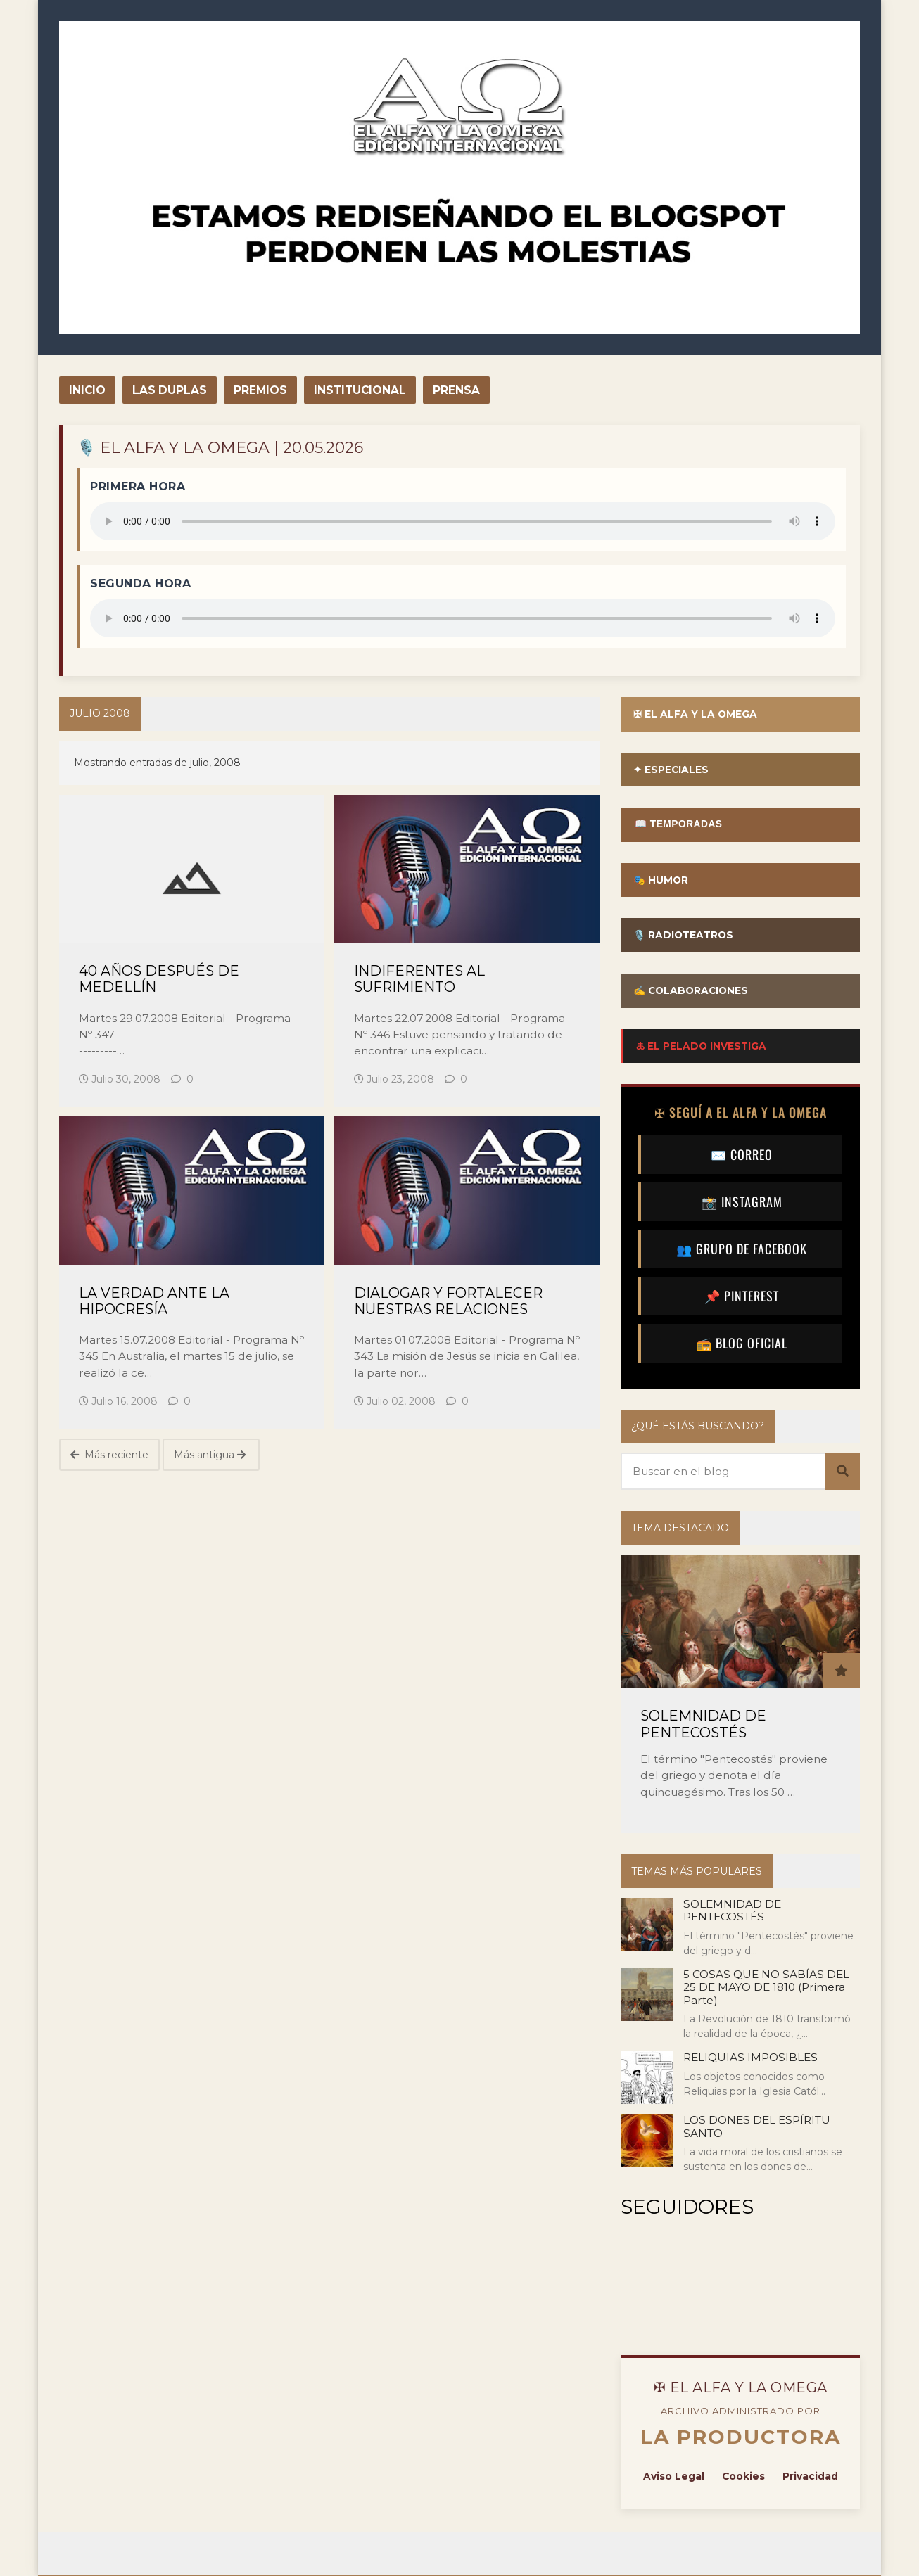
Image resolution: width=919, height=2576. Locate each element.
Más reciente (109, 1454)
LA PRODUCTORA (740, 2439)
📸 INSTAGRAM (742, 1203)
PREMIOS (260, 390)
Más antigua (210, 1454)
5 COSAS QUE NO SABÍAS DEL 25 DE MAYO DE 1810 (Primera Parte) (766, 1989)
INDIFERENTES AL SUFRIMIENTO (419, 979)
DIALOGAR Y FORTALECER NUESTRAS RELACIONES (448, 1301)
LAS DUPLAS (169, 390)
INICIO (87, 390)
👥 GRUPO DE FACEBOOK (741, 1250)
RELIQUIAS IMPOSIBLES (750, 2059)
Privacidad (810, 2478)
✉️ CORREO (742, 1156)
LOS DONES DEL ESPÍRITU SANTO (756, 2128)
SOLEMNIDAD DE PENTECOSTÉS (703, 1726)
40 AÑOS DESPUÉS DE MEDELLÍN (159, 979)
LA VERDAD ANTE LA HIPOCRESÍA (154, 1301)
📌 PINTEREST (741, 1297)
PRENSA (456, 390)
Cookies (743, 2478)
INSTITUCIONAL (360, 390)
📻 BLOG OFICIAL (741, 1344)
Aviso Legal (673, 2478)
